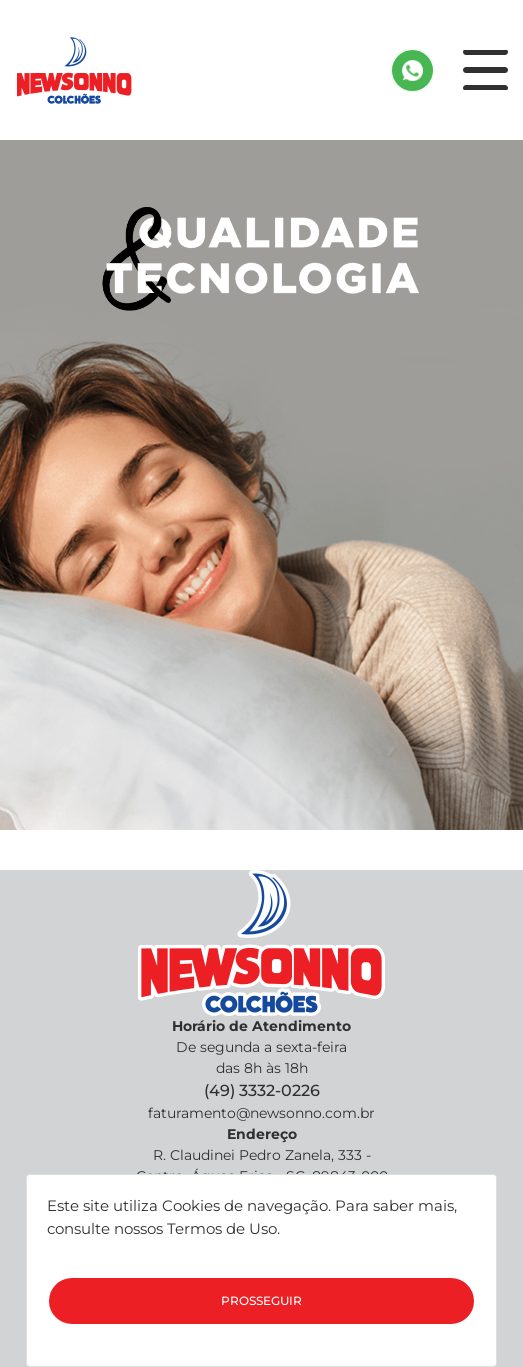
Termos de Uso (222, 1228)
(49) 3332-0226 (262, 1090)
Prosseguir (261, 1300)
